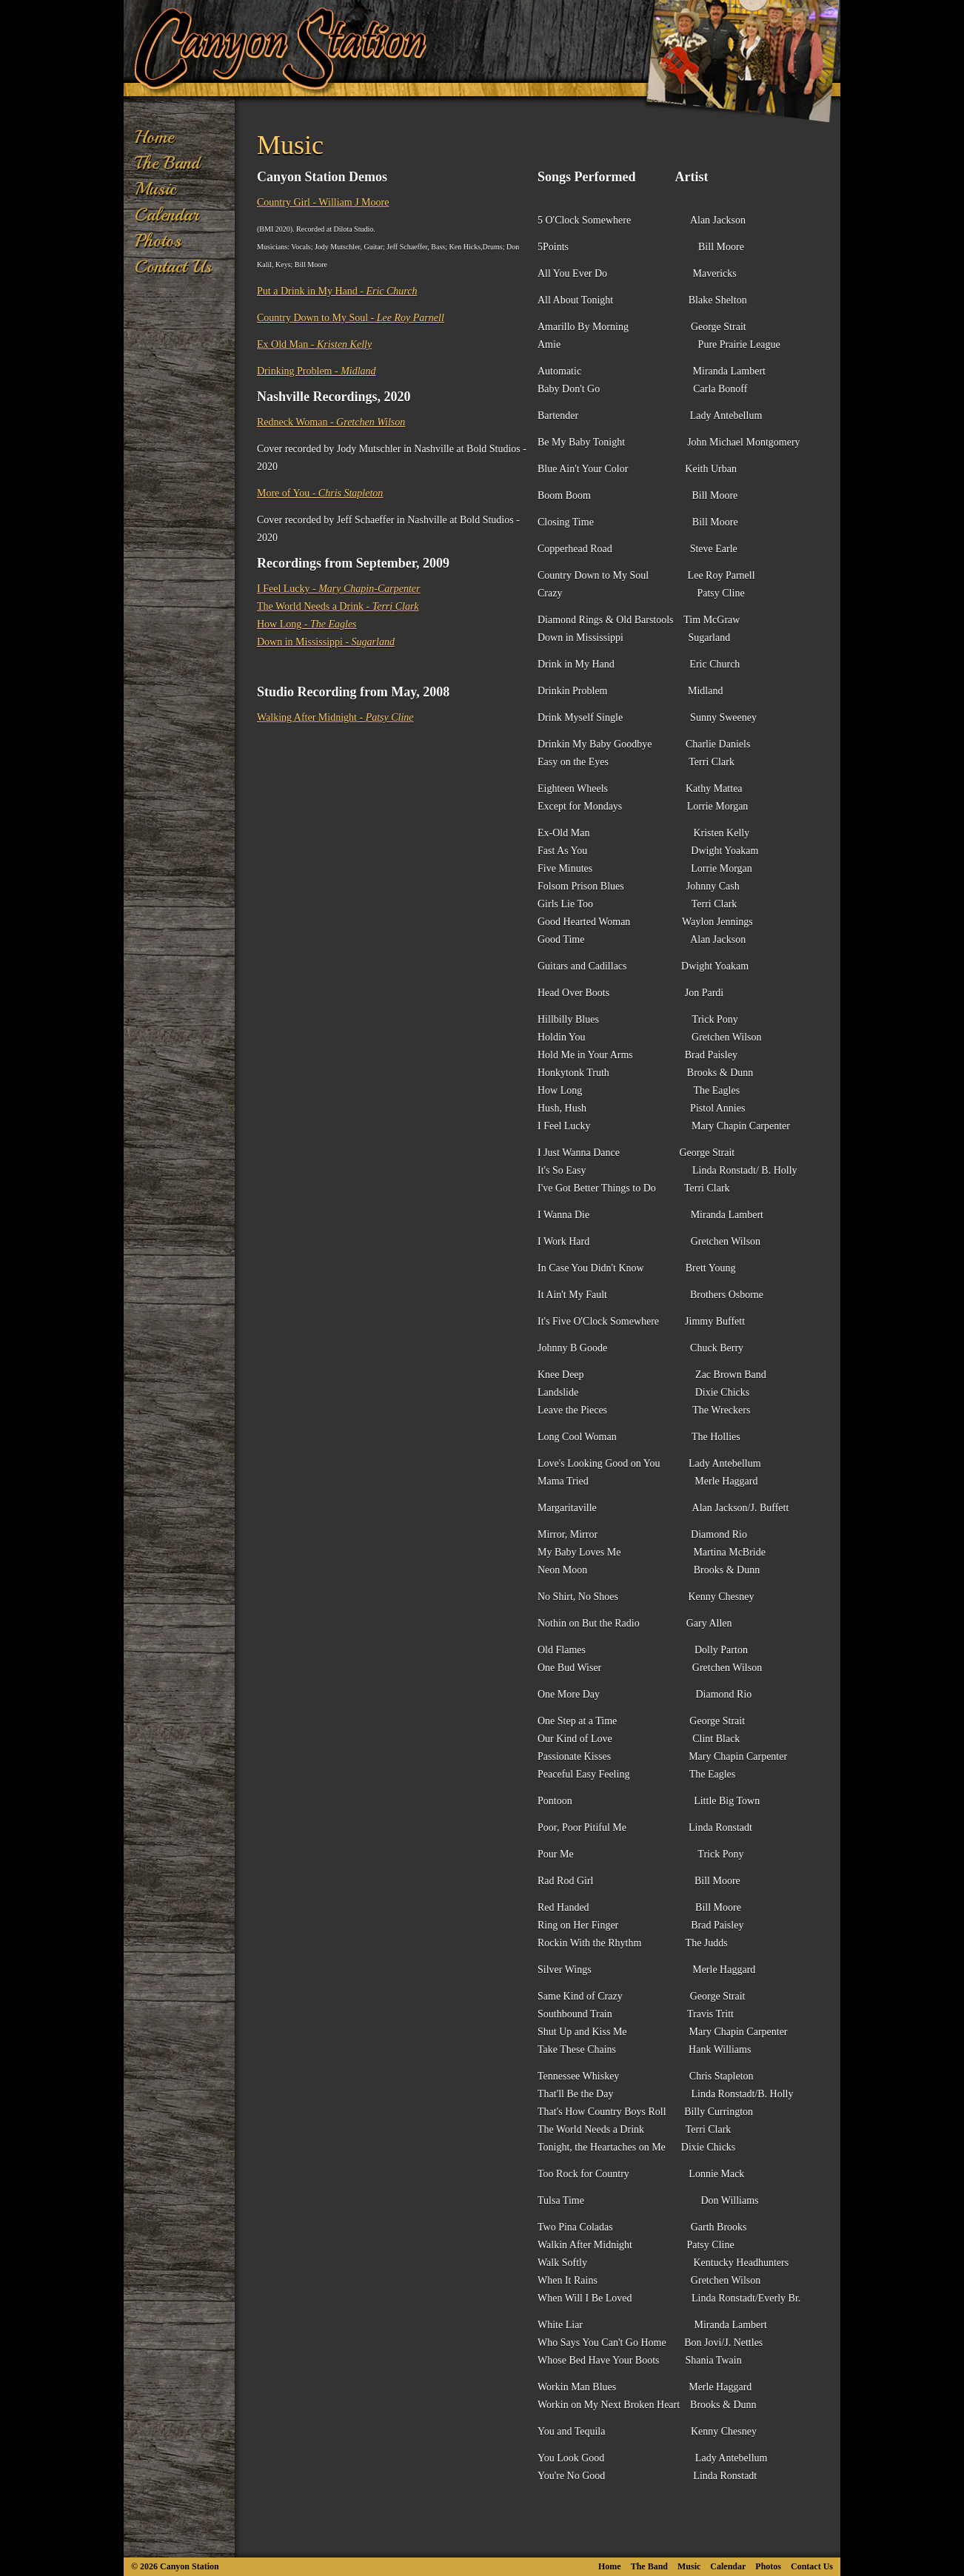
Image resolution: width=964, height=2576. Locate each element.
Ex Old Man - (314, 344)
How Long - (307, 624)
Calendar (166, 215)
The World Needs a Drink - (338, 606)
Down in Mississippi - (326, 642)
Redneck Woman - (331, 422)
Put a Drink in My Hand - (337, 291)
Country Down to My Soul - (350, 317)
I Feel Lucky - (338, 588)
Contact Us (173, 266)
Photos (158, 240)
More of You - (320, 493)
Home (154, 137)
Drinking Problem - (316, 371)
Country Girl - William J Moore (323, 202)
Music (155, 189)
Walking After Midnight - (335, 717)
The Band (167, 163)
